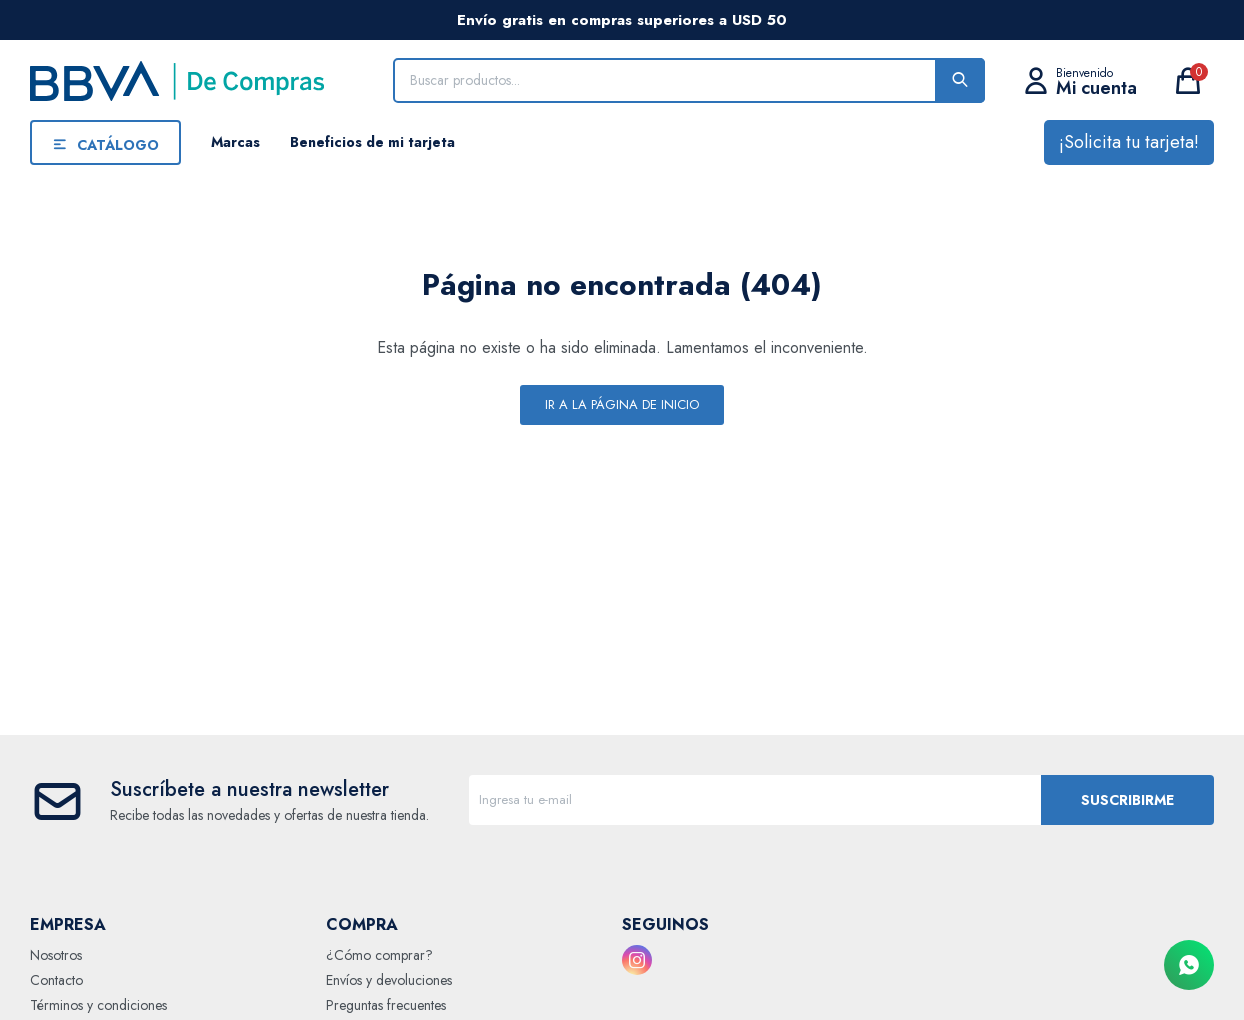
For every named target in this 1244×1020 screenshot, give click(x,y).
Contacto (56, 980)
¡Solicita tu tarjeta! (1129, 142)
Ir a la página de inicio (622, 404)
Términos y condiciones (98, 1005)
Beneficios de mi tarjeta (372, 142)
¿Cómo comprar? (379, 955)
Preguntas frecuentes (386, 1005)
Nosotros (56, 955)
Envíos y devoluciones (389, 980)
